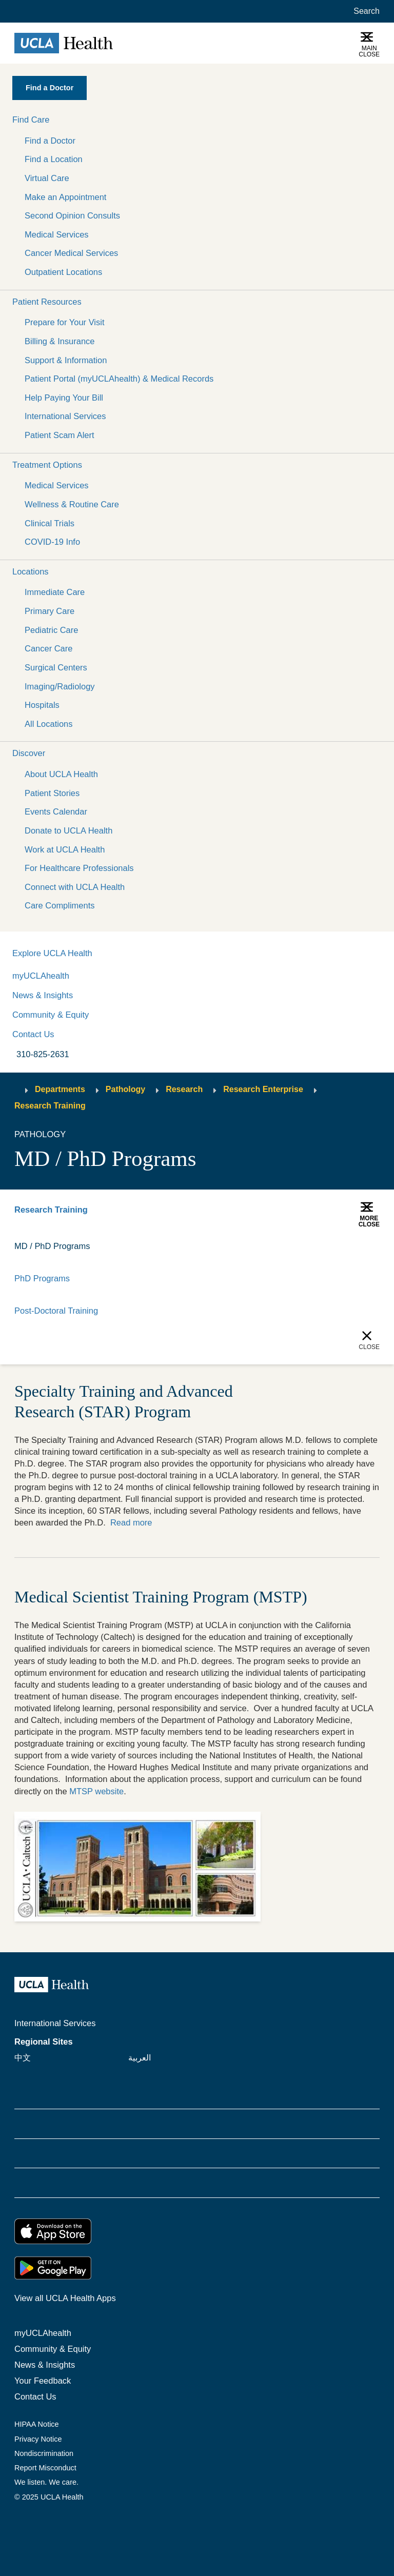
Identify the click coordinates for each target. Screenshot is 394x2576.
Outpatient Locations (63, 271)
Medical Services (57, 234)
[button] (197, 119)
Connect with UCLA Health (75, 886)
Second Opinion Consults (72, 215)
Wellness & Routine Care (72, 504)
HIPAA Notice (36, 2424)
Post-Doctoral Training (56, 1310)
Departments (60, 1089)
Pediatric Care (51, 630)
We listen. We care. (46, 2482)
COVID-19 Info (52, 541)
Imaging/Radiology (60, 686)
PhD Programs (42, 1278)
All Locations (48, 723)
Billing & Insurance (60, 341)
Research (184, 1089)
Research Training (50, 1105)
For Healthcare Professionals (79, 868)
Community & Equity (50, 1014)
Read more (131, 1522)
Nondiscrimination (43, 2453)
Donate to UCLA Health (68, 830)
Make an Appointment (65, 197)
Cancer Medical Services (71, 252)
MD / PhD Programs (52, 1246)
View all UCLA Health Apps (65, 2298)
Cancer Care (48, 648)
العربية (139, 2057)
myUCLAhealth (40, 975)
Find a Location (54, 159)
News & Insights (42, 995)
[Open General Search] (364, 11)
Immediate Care (55, 592)
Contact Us (33, 1034)
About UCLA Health (61, 774)
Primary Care (49, 611)
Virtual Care (47, 178)
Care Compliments (60, 905)
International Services (65, 416)
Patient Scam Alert (59, 435)
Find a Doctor (50, 140)
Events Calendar (56, 811)
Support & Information (66, 360)
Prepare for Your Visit (64, 322)
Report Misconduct (45, 2468)
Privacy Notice (38, 2439)
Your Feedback (42, 2380)
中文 (22, 2057)
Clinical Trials (49, 523)
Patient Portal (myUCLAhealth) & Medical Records (119, 378)
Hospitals (42, 704)
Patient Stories (52, 793)
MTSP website (96, 1791)
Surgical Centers (56, 667)
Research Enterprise (263, 1089)
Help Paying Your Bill (64, 397)
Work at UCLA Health (65, 849)
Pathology (125, 1089)
